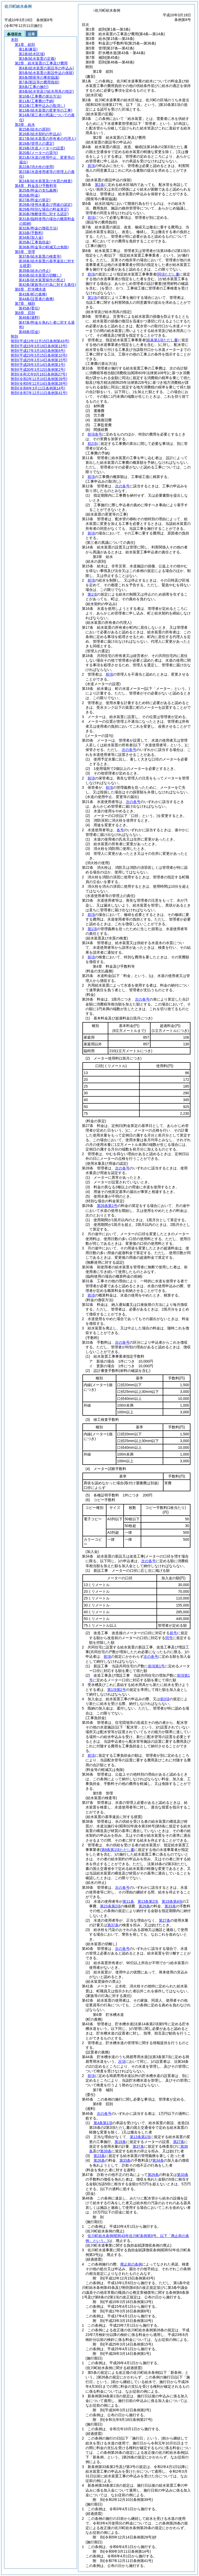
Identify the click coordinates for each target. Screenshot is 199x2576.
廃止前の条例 (131, 2264)
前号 (173, 1633)
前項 (91, 166)
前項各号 (95, 434)
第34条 (158, 2160)
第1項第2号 (116, 1690)
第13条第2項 (148, 1901)
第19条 (120, 2142)
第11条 (128, 1901)
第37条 (113, 1925)
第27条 (164, 1920)
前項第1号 (156, 1666)
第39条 (105, 2151)
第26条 (144, 1906)
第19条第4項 (172, 1901)
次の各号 (122, 486)
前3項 (164, 1699)
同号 (169, 1638)
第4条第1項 (103, 2123)
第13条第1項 (140, 2137)
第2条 (99, 185)
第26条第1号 (107, 1206)
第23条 (99, 2156)
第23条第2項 (110, 1906)
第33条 (170, 1906)
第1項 (92, 297)
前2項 (92, 444)
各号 (120, 830)
